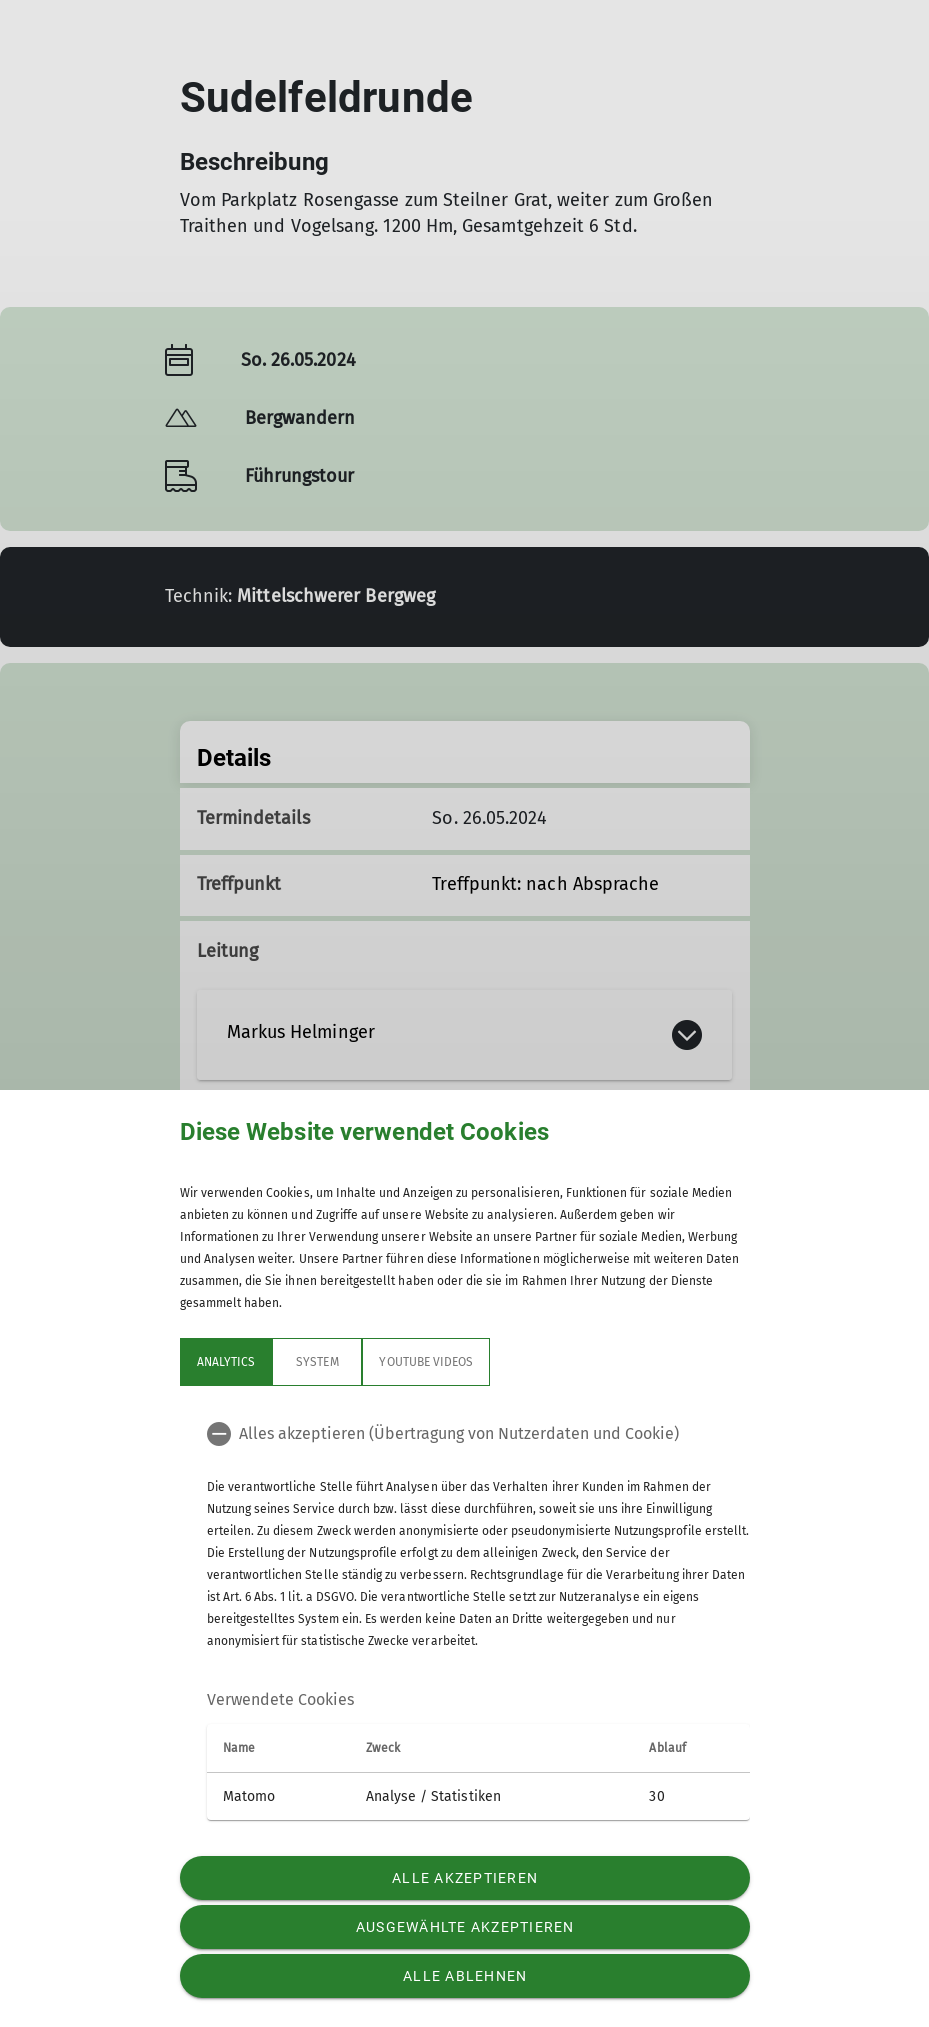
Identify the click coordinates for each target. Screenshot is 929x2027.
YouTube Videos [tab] (426, 1362)
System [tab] (317, 1362)
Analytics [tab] (226, 1362)
